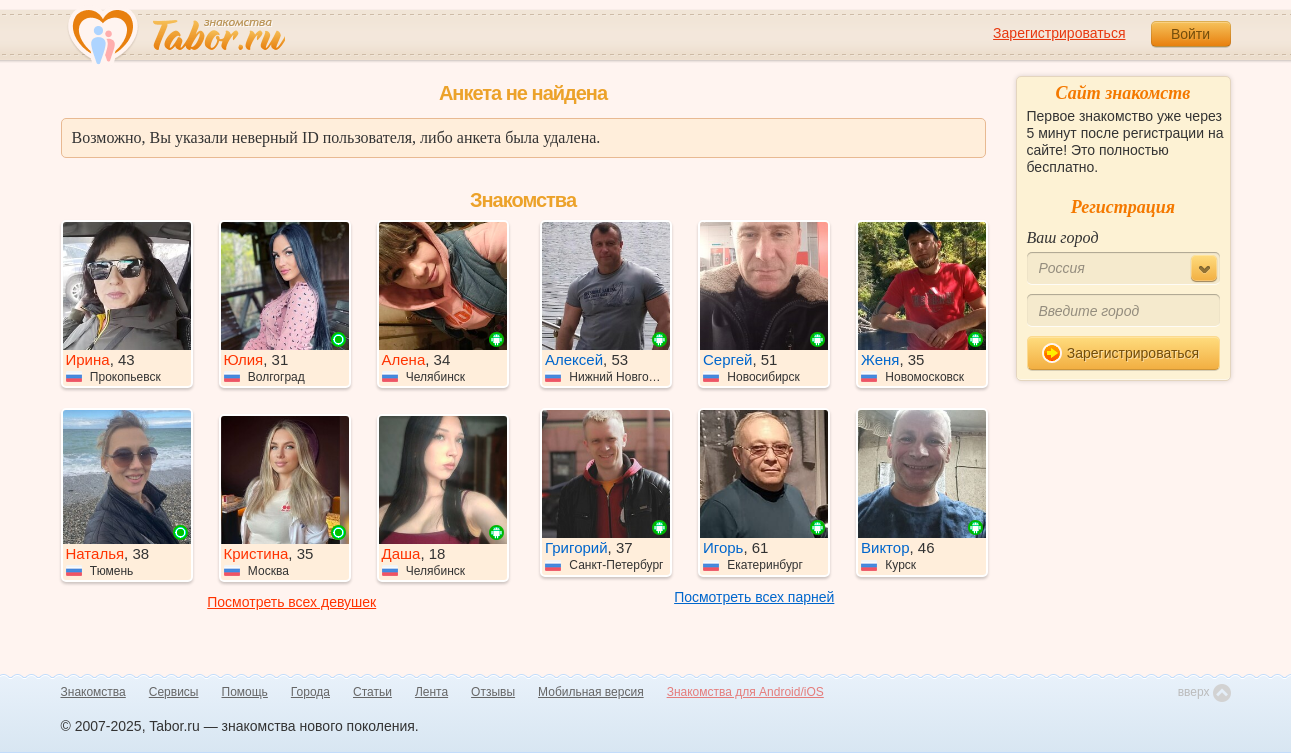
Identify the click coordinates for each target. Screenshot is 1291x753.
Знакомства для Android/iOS (745, 692)
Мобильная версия (591, 692)
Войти (1190, 34)
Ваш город (1063, 237)
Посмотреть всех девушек (291, 602)
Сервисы (174, 692)
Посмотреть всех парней (754, 597)
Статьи (372, 692)
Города (310, 692)
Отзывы (493, 692)
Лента (431, 692)
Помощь (245, 692)
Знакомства (93, 692)
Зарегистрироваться (1059, 33)
